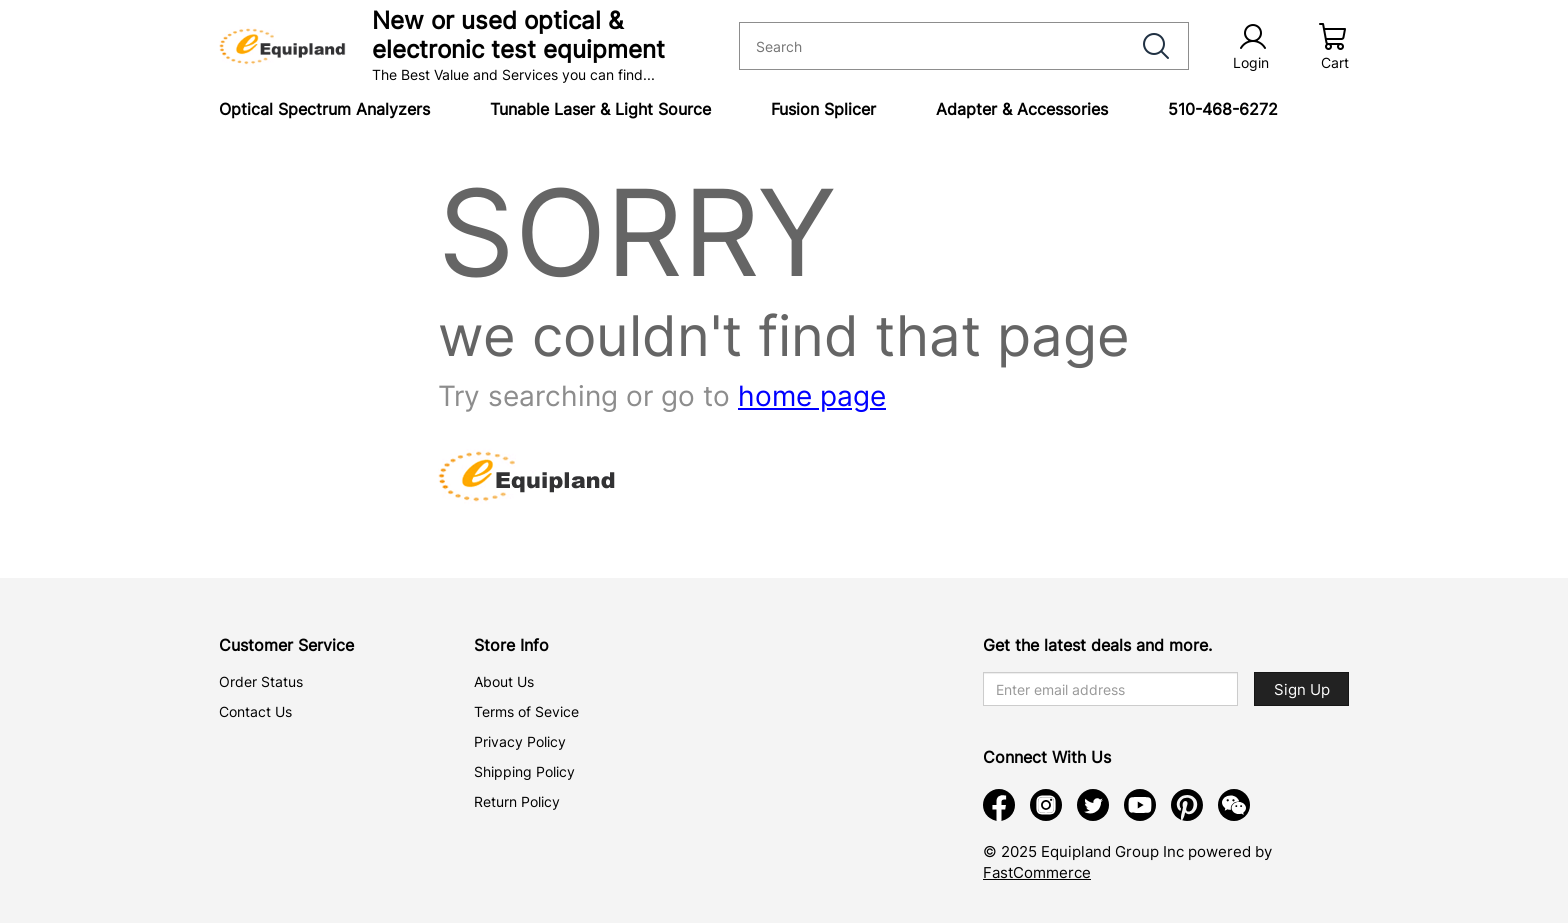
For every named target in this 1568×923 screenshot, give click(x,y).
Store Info (511, 645)
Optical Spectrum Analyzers (324, 109)
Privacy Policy (520, 741)
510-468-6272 (1223, 109)
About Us (504, 681)
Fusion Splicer (823, 109)
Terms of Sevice (526, 711)
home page (812, 396)
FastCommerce (1037, 872)
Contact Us (255, 711)
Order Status (261, 681)
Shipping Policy (524, 771)
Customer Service (286, 645)
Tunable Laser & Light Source (600, 109)
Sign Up (1302, 689)
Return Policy (517, 801)
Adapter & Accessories (1022, 109)
